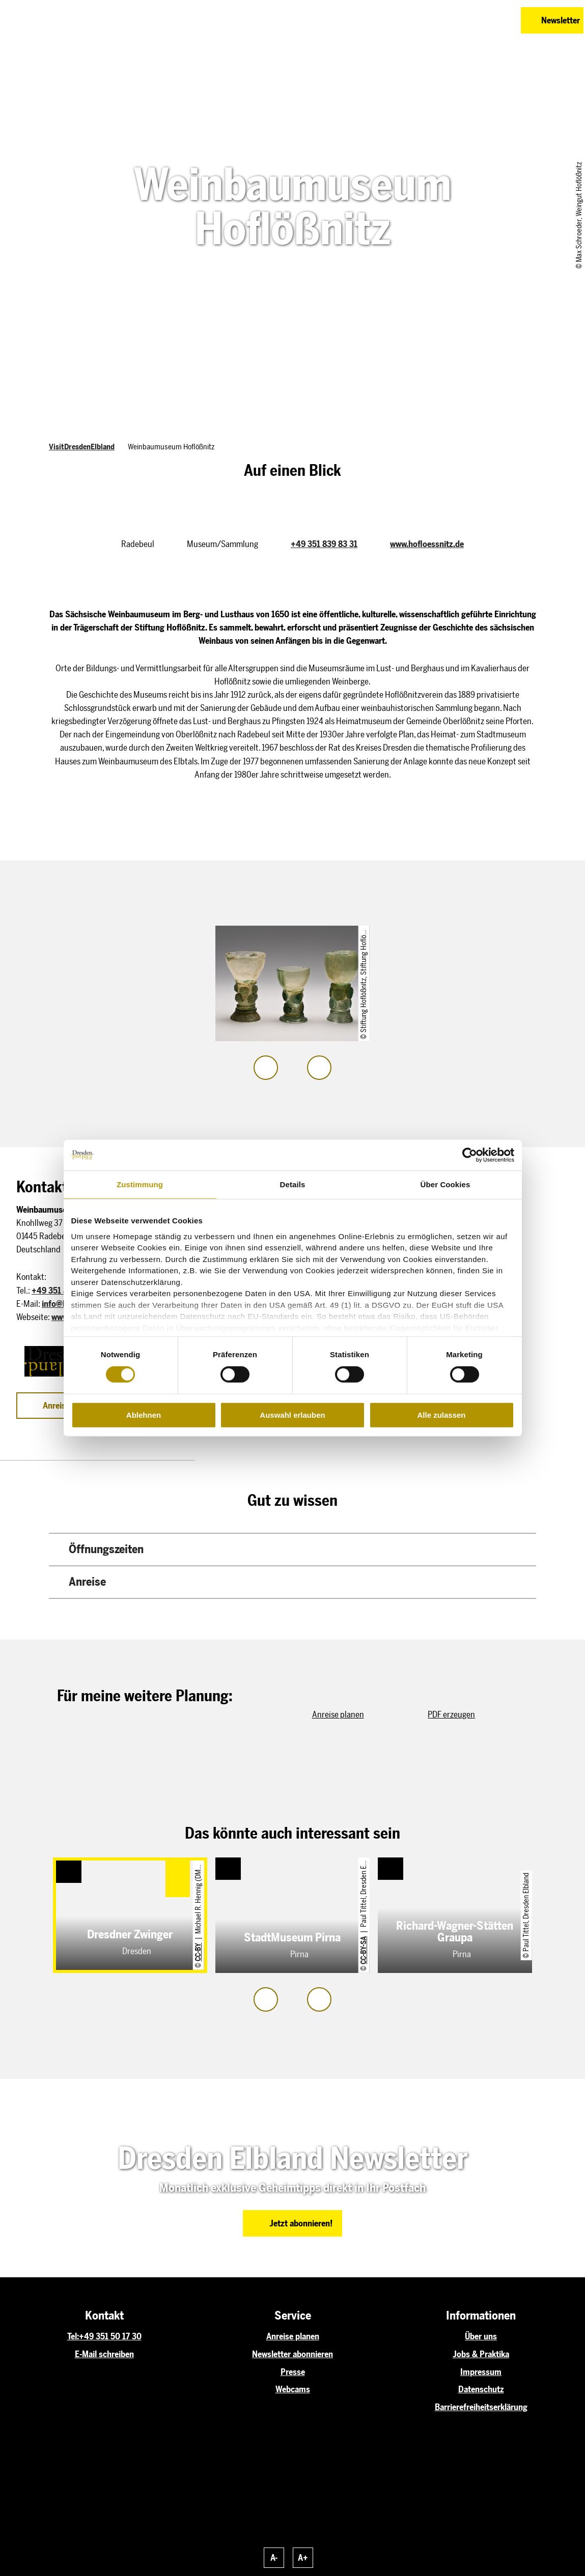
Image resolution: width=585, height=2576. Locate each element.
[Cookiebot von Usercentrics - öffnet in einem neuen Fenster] (469, 1155)
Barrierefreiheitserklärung (481, 2407)
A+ (303, 2558)
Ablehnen (143, 1415)
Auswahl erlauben (292, 1415)
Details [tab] (292, 1184)
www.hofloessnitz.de (427, 544)
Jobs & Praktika (481, 2354)
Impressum (481, 2372)
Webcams (292, 2389)
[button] (463, 20)
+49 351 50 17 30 (110, 2336)
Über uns (481, 2336)
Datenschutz (481, 2389)
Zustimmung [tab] (140, 1184)
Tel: (73, 2336)
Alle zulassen (441, 1415)
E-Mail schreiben (104, 2354)
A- (273, 2558)
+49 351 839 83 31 (324, 544)
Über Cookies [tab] (445, 1184)
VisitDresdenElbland (82, 446)
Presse (293, 2372)
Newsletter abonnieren (292, 2354)
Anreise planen (292, 2336)
